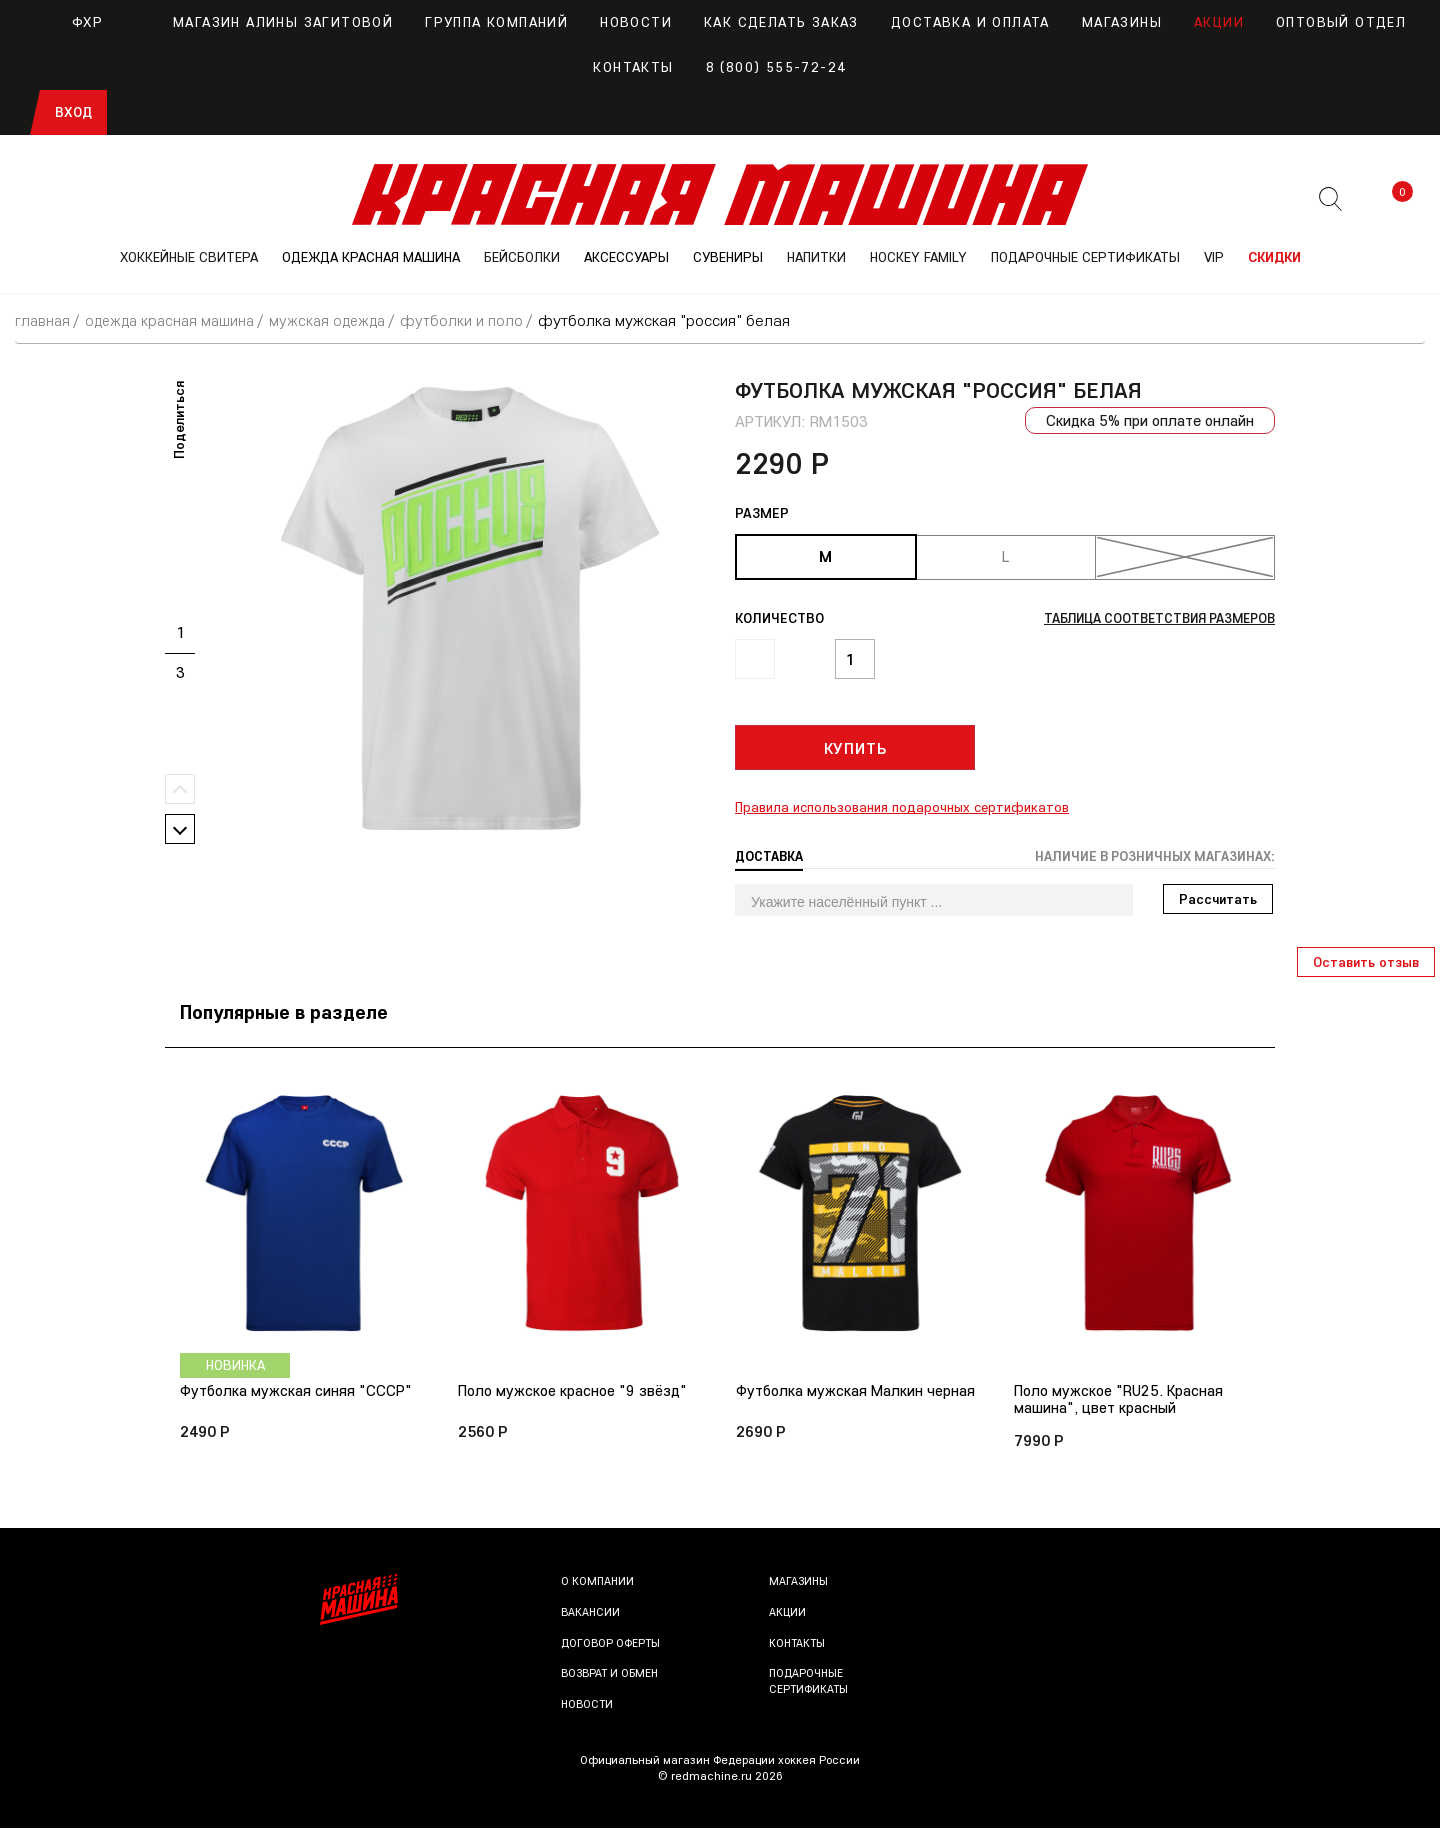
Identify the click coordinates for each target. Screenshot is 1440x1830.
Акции (1219, 22)
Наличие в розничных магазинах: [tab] (1147, 856)
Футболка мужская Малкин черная (858, 1392)
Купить (855, 748)
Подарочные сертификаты (810, 1683)
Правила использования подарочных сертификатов (902, 807)
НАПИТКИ (816, 257)
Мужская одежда (341, 320)
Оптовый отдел (1341, 22)
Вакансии (591, 1614)
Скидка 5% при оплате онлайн (1147, 420)
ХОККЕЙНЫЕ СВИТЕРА (189, 257)
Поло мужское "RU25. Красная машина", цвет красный (1122, 1400)
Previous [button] (180, 788)
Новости (636, 22)
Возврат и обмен (611, 1675)
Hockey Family (918, 257)
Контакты (633, 67)
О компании (598, 1583)
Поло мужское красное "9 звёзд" (575, 1392)
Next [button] (180, 828)
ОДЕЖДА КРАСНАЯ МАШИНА (371, 257)
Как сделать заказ (781, 22)
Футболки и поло (478, 320)
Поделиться (179, 419)
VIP (1214, 257)
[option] (470, 608)
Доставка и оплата (970, 22)
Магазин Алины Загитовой (264, 22)
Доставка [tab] (771, 856)
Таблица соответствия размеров (1150, 618)
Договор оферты (611, 1644)
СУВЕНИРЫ (728, 257)
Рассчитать (1218, 899)
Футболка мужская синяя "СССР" (297, 1392)
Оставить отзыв (1366, 962)
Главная (43, 320)
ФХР (68, 22)
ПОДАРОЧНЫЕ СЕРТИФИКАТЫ (1085, 257)
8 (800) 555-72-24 (776, 67)
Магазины (1122, 22)
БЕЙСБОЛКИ (522, 257)
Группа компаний (496, 22)
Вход (73, 112)
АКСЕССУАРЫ (626, 257)
